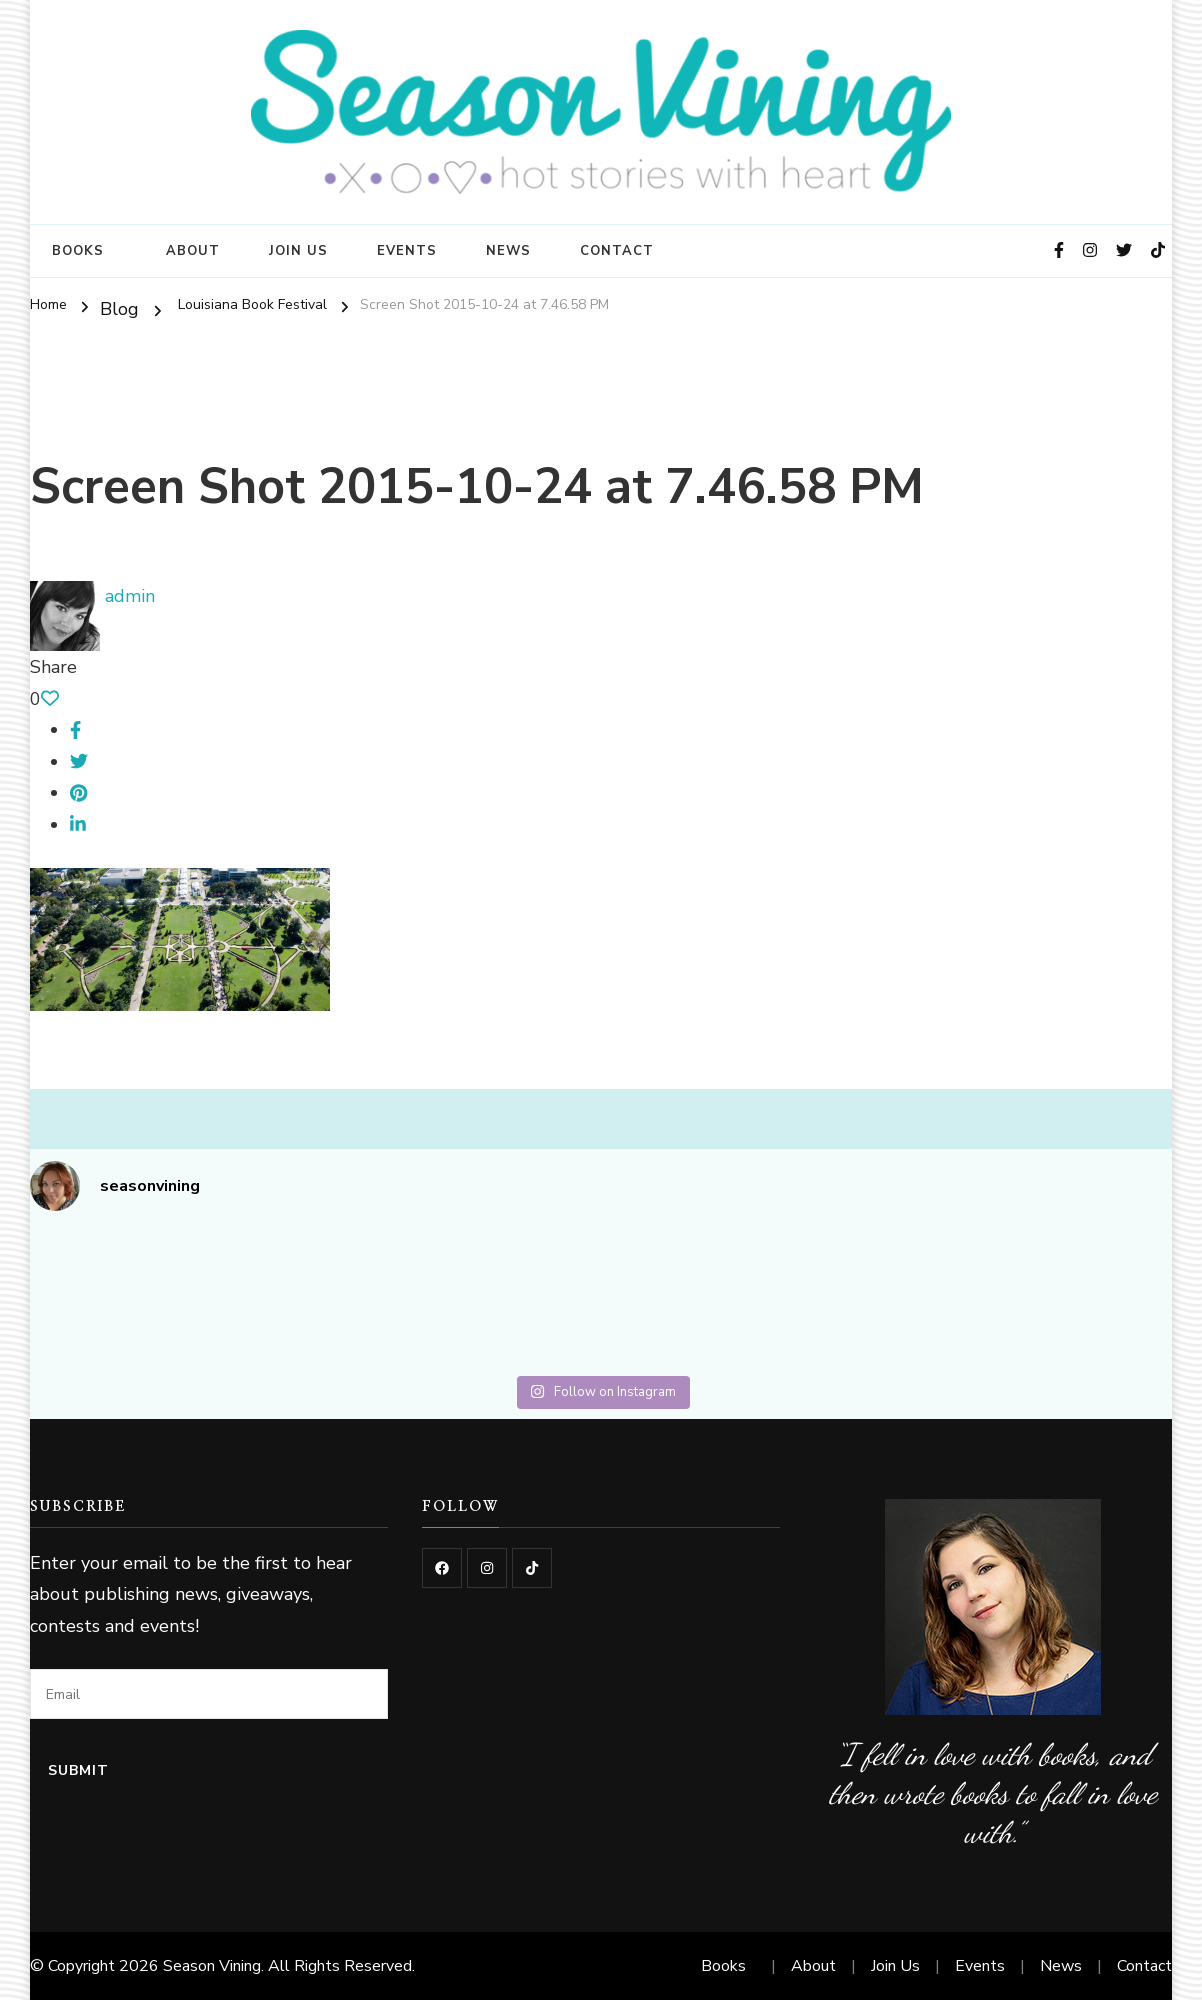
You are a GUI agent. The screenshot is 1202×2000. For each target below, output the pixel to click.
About (193, 251)
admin (92, 596)
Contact (617, 251)
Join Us (298, 251)
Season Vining (212, 1966)
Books (78, 251)
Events (407, 251)
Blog (119, 309)
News (508, 251)
